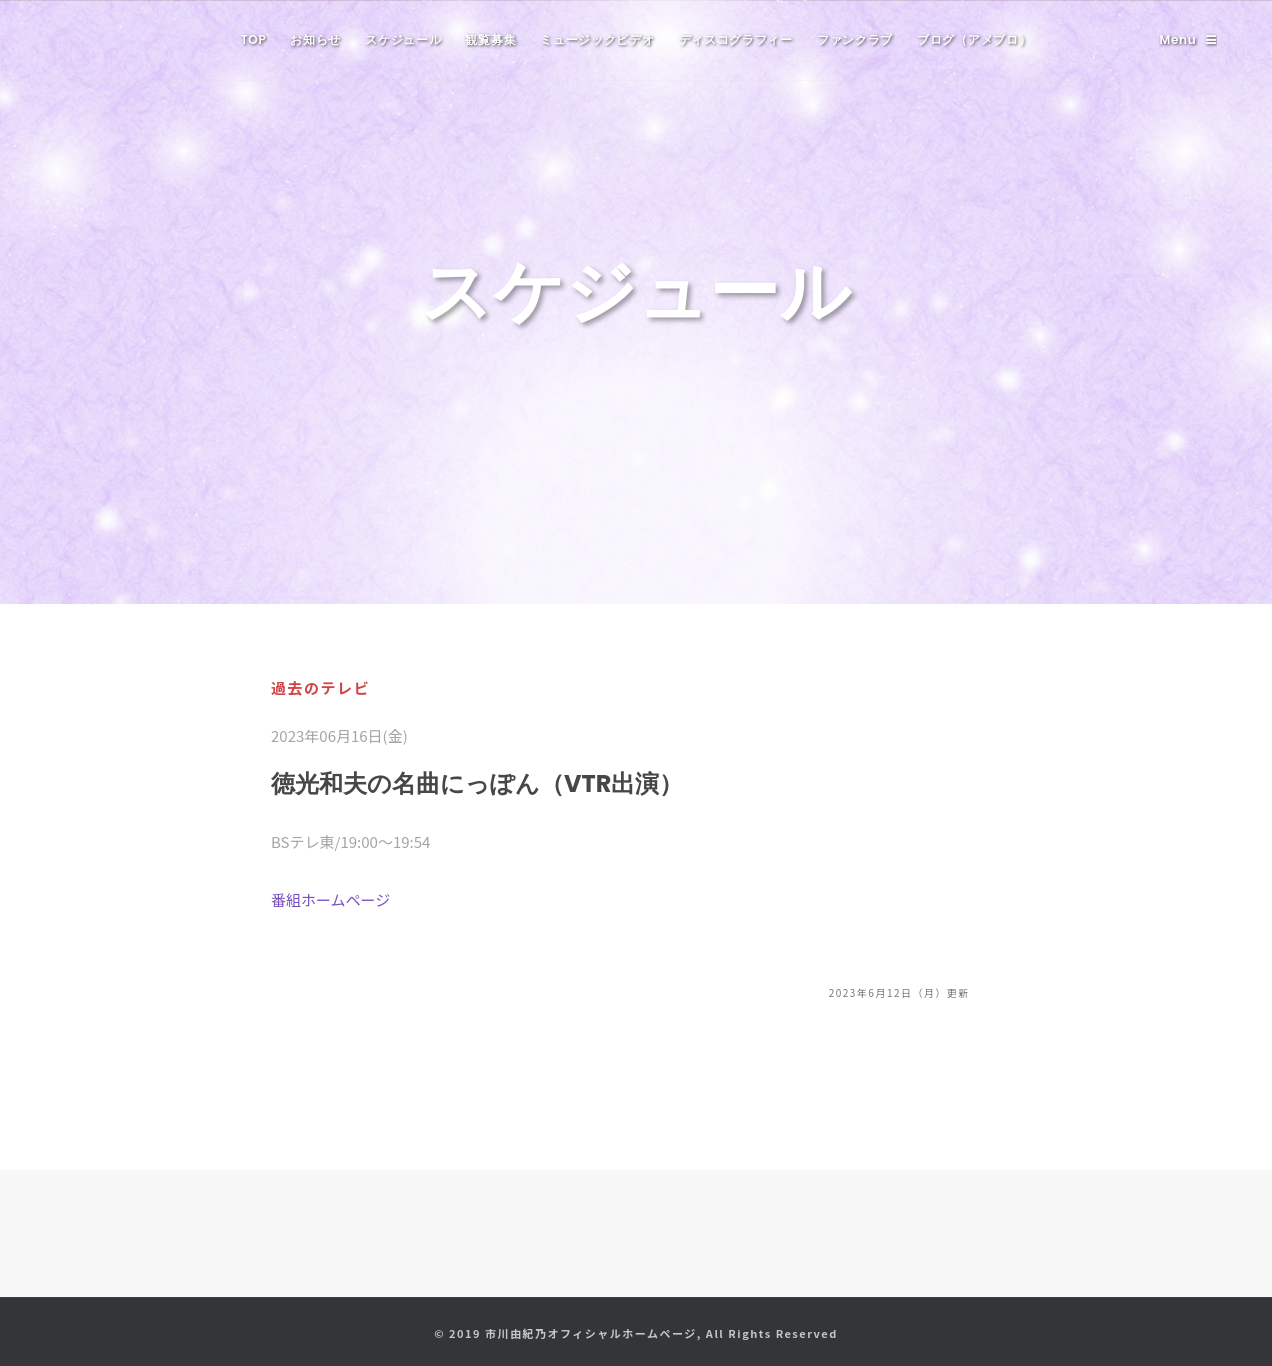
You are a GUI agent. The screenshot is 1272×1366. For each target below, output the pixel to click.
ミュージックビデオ (597, 39)
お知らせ (315, 39)
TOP (254, 39)
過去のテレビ (320, 687)
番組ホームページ (330, 899)
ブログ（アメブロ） (974, 39)
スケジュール (403, 39)
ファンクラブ (855, 39)
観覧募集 (490, 39)
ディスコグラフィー (736, 39)
